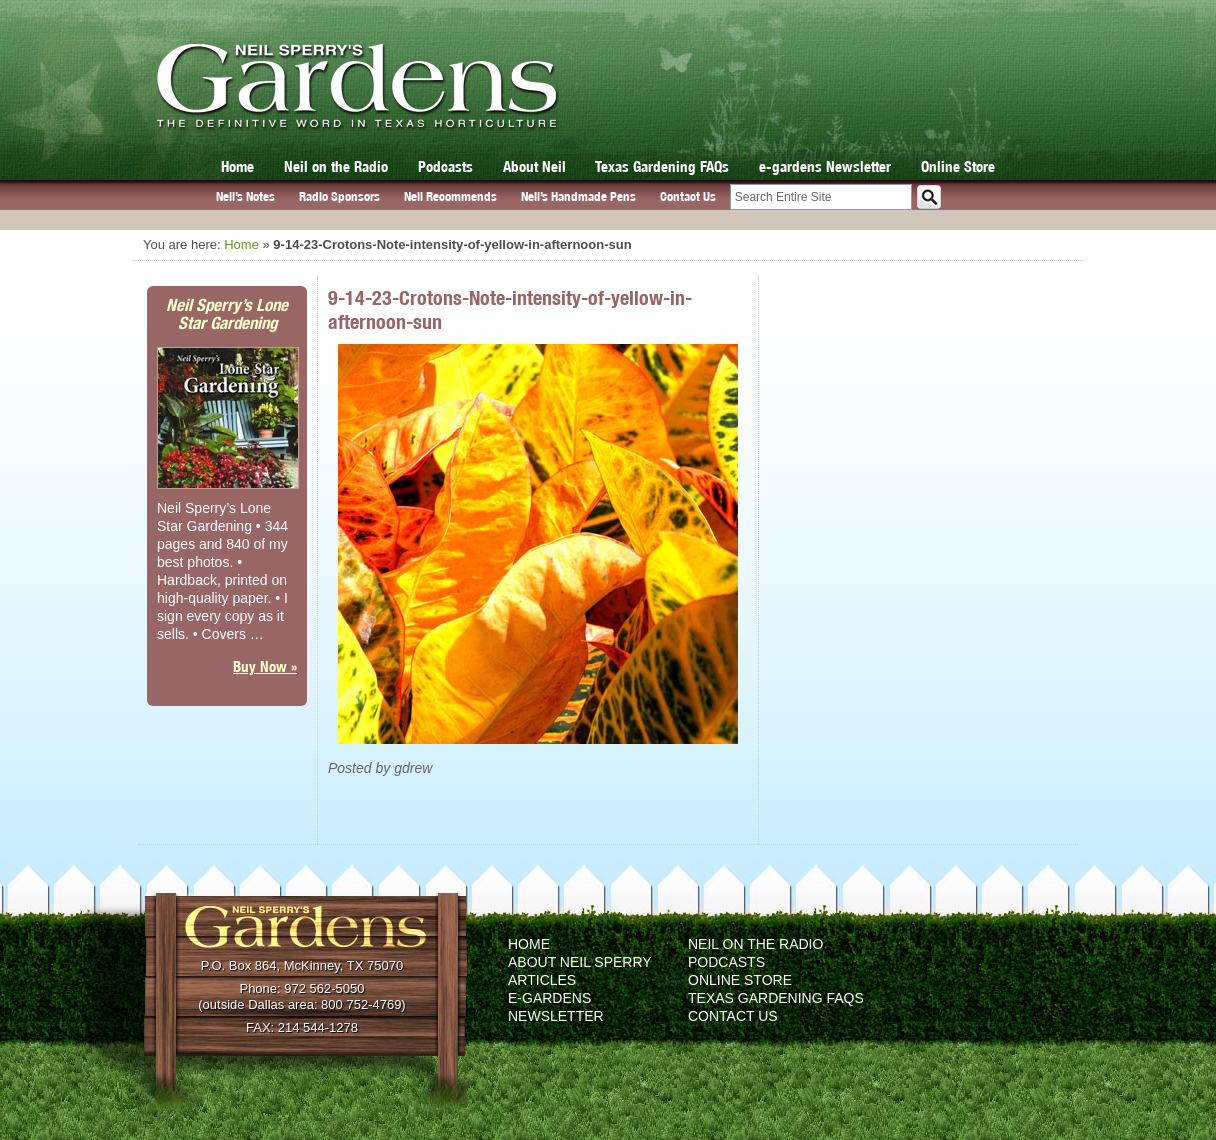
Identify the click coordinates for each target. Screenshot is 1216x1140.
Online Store (958, 166)
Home (237, 166)
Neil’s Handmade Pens (578, 196)
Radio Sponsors (339, 196)
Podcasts (445, 166)
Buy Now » (265, 666)
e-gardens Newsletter (825, 166)
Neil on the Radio (336, 166)
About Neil (534, 166)
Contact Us (688, 196)
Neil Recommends (450, 196)
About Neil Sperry (580, 962)
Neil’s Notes (245, 196)
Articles (542, 980)
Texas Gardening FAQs (662, 166)
